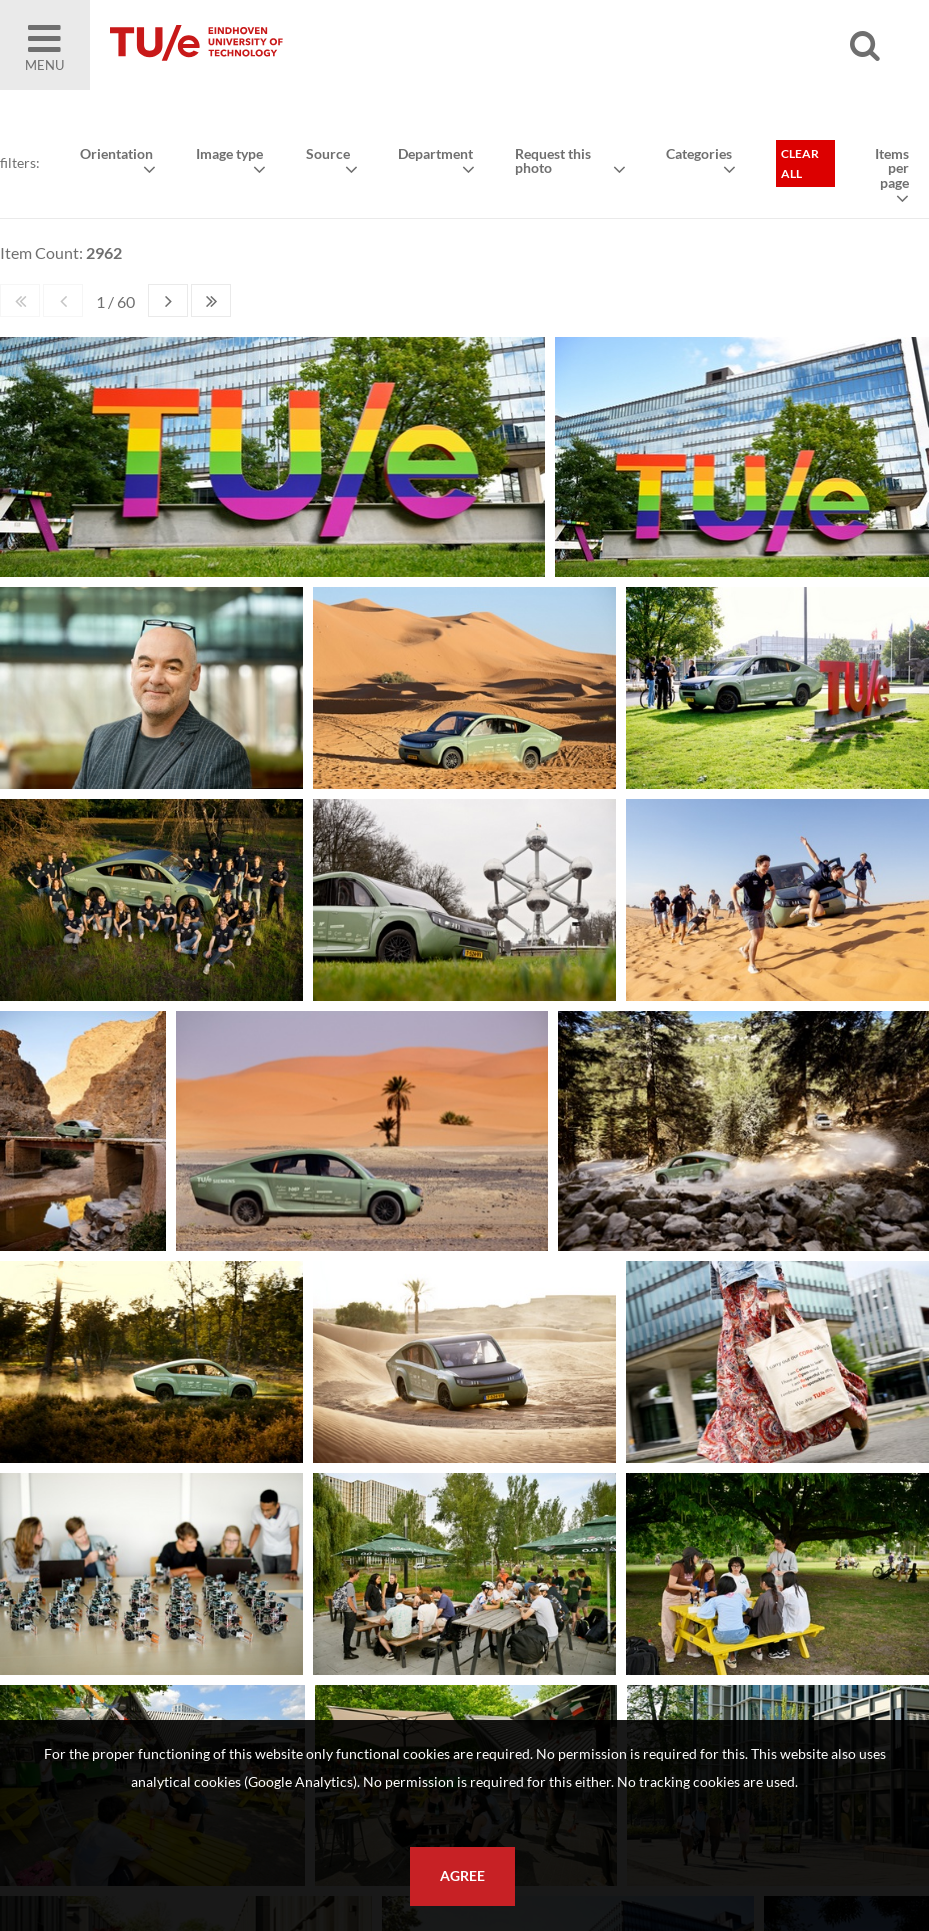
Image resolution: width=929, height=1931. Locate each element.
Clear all (800, 163)
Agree (462, 1876)
